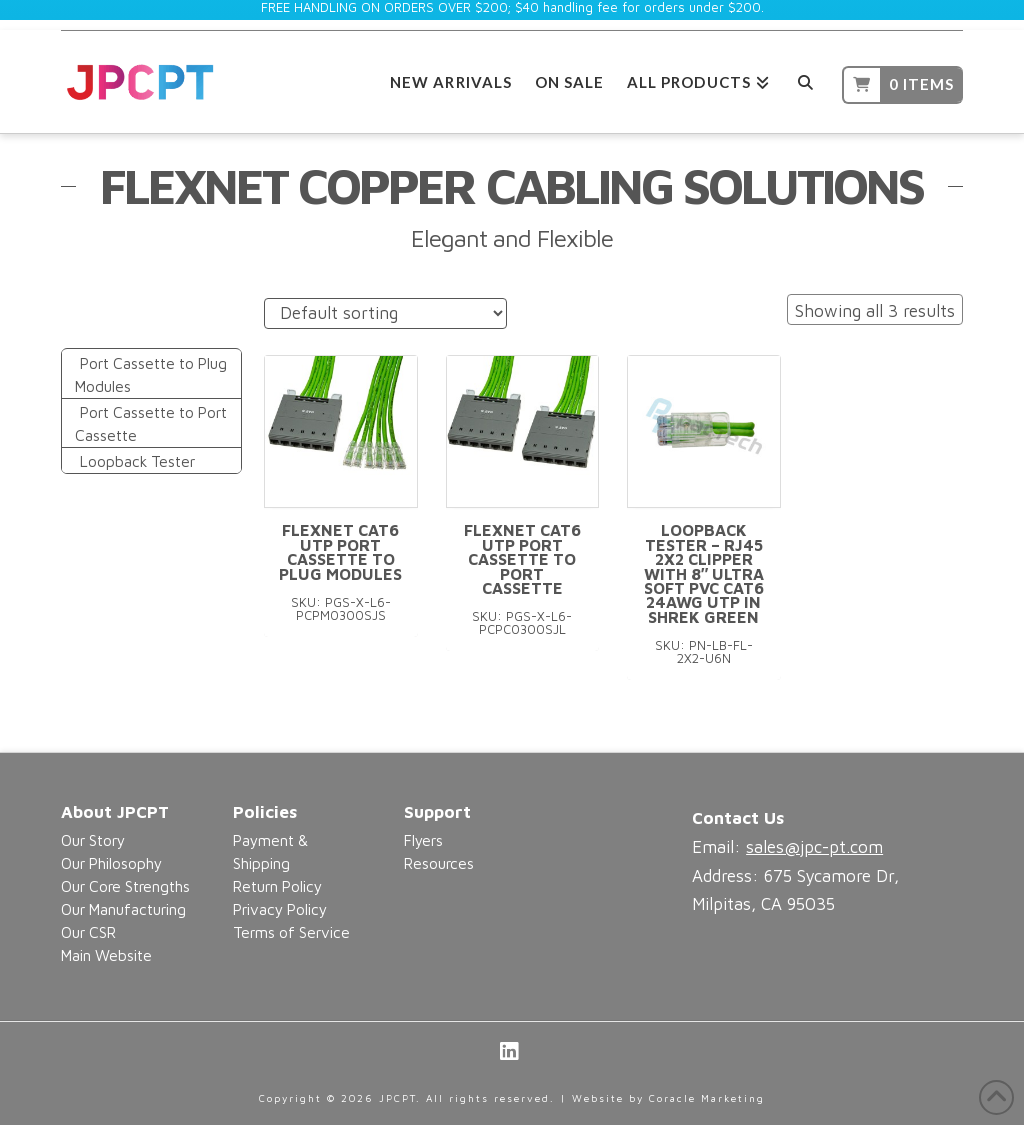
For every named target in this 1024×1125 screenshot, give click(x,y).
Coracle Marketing (707, 1098)
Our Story (93, 840)
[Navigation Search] (805, 79)
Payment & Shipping (270, 851)
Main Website (106, 955)
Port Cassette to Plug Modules (151, 374)
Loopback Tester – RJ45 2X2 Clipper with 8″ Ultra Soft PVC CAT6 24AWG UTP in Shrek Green (704, 573)
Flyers (423, 840)
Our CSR (88, 932)
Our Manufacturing (123, 909)
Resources (439, 863)
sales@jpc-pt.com (814, 847)
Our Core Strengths (125, 886)
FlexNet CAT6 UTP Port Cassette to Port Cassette (522, 559)
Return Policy (277, 886)
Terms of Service (291, 932)
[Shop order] (385, 313)
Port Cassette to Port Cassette (151, 423)
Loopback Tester (137, 461)
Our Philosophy (111, 863)
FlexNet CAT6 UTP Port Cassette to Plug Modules (340, 551)
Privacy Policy (280, 909)
